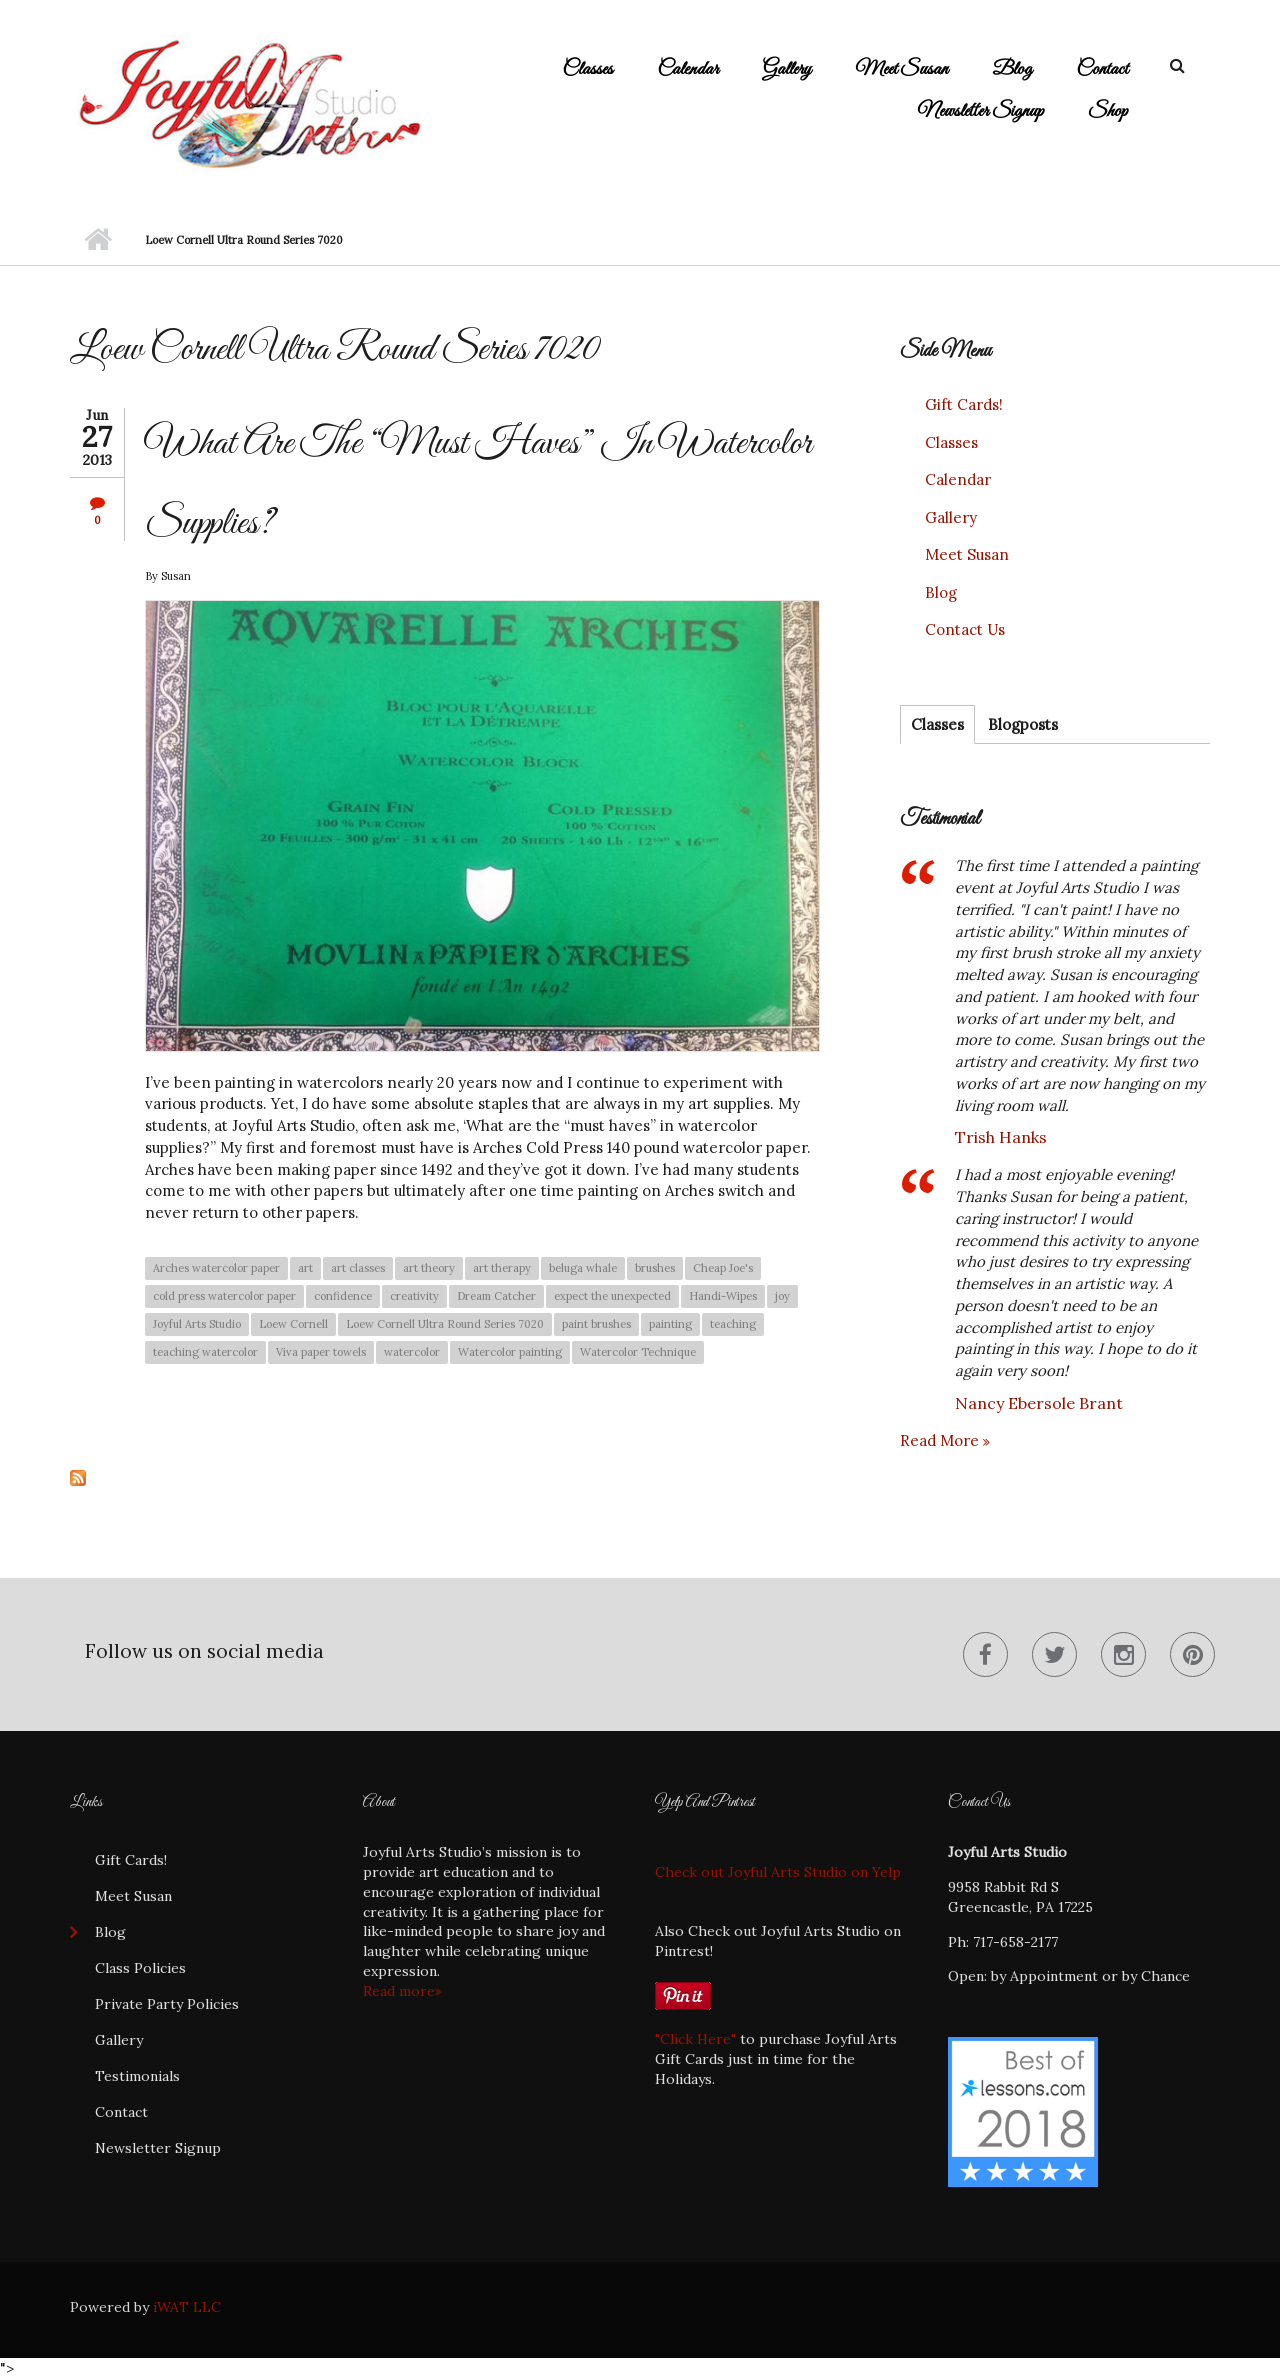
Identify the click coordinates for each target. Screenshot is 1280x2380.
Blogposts (1023, 724)
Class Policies (140, 1968)
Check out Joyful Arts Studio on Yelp (778, 1872)
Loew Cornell (293, 1324)
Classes (587, 69)
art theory (429, 1268)
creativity (414, 1296)
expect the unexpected (612, 1296)
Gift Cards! (964, 404)
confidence (343, 1296)
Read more (941, 1440)
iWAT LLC (187, 2307)
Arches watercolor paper (216, 1268)
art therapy (502, 1268)
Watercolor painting (510, 1352)
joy (782, 1296)
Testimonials (137, 2076)
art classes (358, 1268)
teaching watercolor (205, 1352)
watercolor (412, 1352)
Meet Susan (901, 69)
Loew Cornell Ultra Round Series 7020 (445, 1324)
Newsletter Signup (981, 111)
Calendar (688, 69)
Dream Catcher (496, 1296)
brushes (655, 1268)
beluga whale (583, 1268)
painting (670, 1324)
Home (97, 240)
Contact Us (965, 629)
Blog (1012, 69)
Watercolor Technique (638, 1352)
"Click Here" (695, 2039)
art (305, 1268)
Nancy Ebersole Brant (1039, 1403)
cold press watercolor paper (224, 1296)
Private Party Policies (167, 2004)
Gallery (787, 69)
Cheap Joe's (723, 1268)
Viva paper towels (321, 1352)
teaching (733, 1324)
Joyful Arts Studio (197, 1324)
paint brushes (596, 1324)
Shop (1108, 111)
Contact (1102, 69)
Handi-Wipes (723, 1296)
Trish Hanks (1001, 1137)
